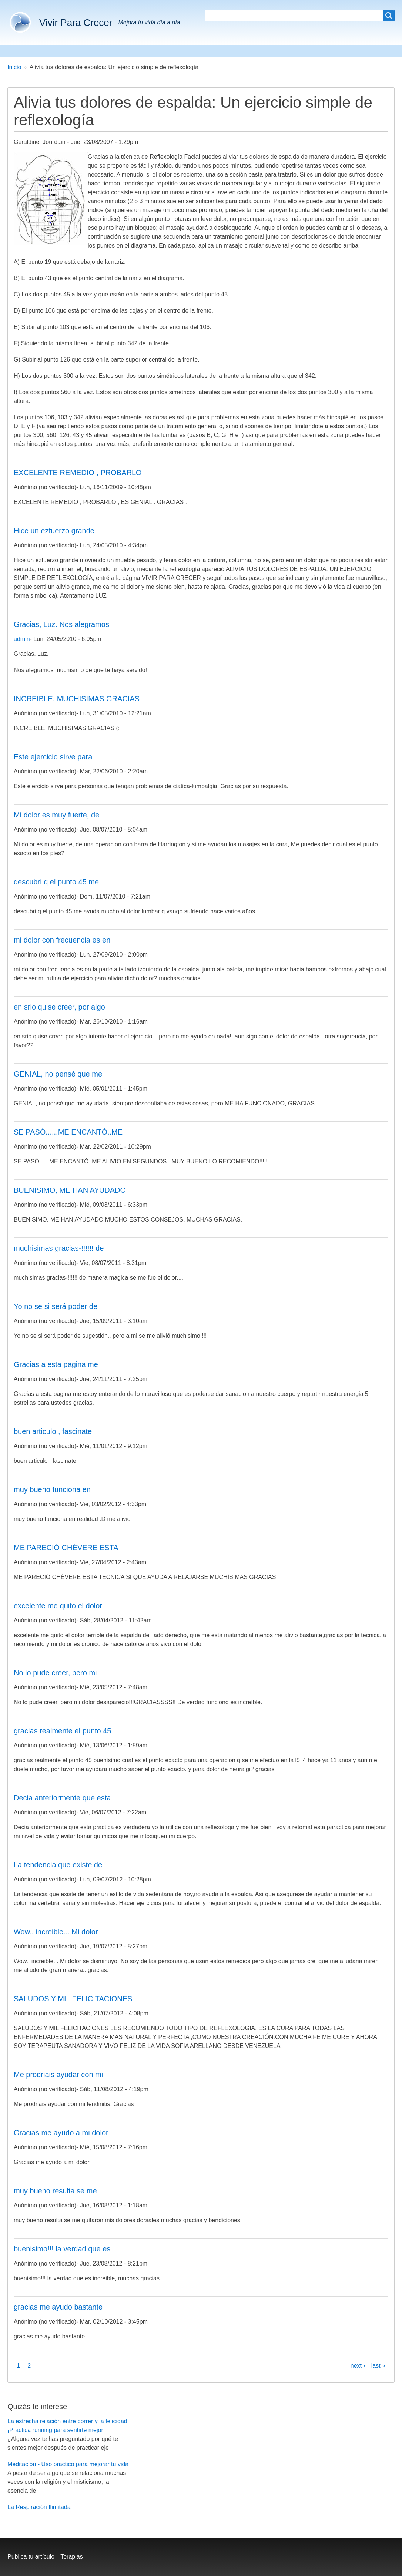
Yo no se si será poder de (55, 1306)
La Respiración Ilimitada (39, 2507)
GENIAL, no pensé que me (58, 1074)
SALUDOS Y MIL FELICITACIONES (73, 1999)
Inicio (14, 67)
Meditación (206, 51)
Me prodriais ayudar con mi (58, 2074)
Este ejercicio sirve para (53, 757)
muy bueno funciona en (52, 1489)
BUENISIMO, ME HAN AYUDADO (70, 1190)
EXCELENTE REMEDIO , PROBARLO (78, 472)
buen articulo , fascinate (53, 1431)
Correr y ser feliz (115, 51)
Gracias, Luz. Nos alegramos (61, 624)
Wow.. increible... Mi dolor (56, 1932)
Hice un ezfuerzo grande (54, 531)
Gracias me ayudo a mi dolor (61, 2133)
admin (22, 639)
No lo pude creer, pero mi (55, 1673)
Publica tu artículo (30, 2556)
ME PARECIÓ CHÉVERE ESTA (66, 1548)
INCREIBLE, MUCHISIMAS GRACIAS (77, 699)
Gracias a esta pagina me (56, 1364)
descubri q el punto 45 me (56, 882)
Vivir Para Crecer (75, 22)
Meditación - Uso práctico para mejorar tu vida (67, 2464)
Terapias (71, 2556)
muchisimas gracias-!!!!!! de (59, 1248)
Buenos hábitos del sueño (45, 51)
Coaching (165, 51)
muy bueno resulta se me (55, 2191)
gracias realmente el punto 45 (62, 1731)
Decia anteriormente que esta (62, 1798)
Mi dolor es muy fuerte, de (56, 815)
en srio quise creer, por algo (59, 1007)
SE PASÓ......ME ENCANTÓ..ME (68, 1132)
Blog (241, 51)
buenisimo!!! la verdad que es (62, 2249)
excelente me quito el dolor (58, 1606)
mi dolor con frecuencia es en (62, 940)
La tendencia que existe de (58, 1865)
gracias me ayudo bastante (58, 2307)
